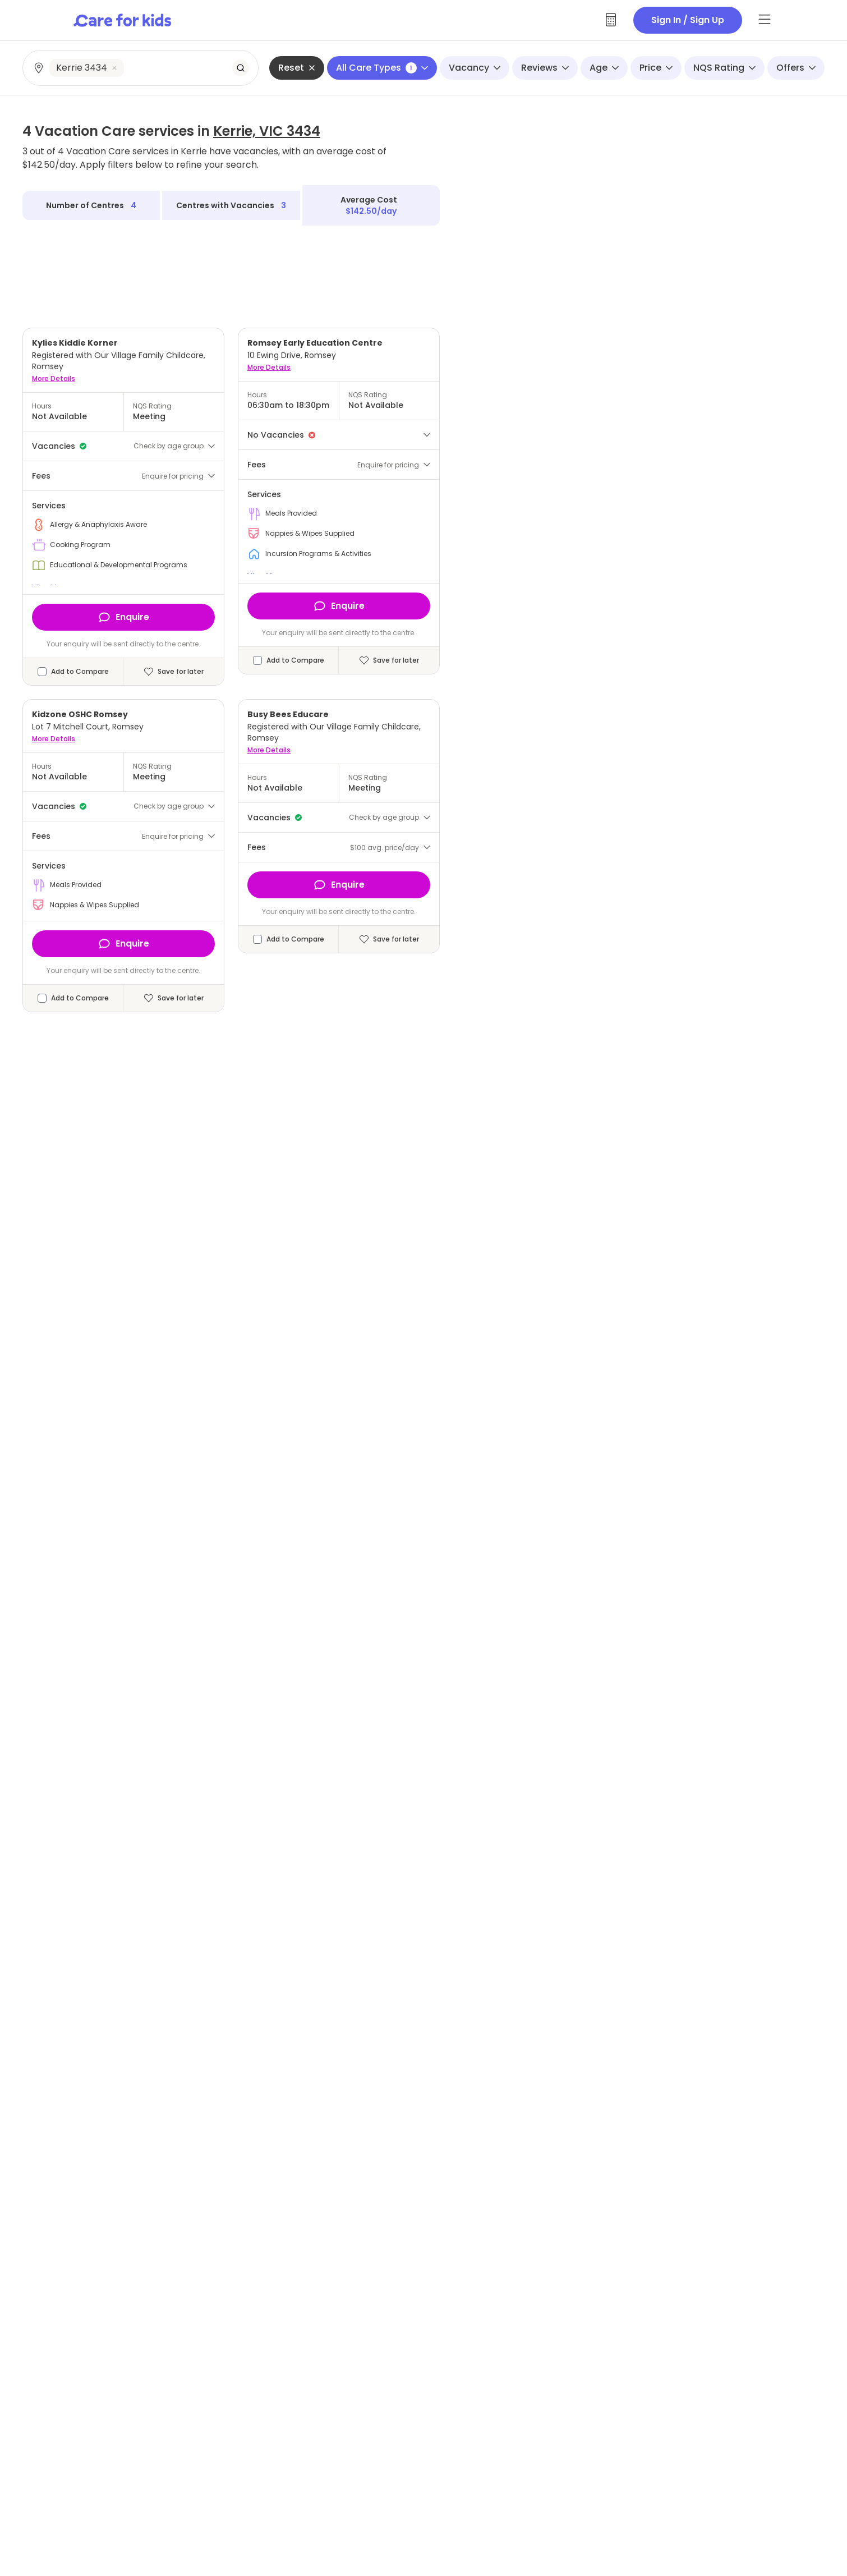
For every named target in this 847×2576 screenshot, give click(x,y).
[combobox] (141, 68)
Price (656, 67)
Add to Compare (80, 671)
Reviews (545, 67)
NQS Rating (724, 67)
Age (604, 67)
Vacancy (474, 67)
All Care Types (382, 67)
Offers (796, 67)
